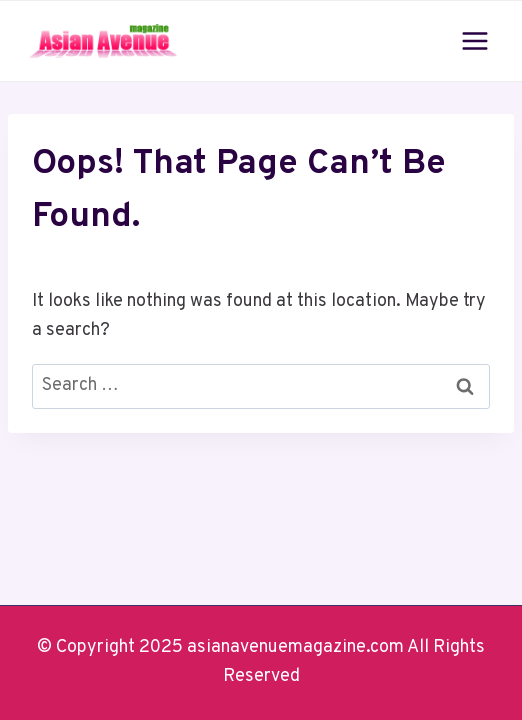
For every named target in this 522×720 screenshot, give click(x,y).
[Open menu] (474, 40)
